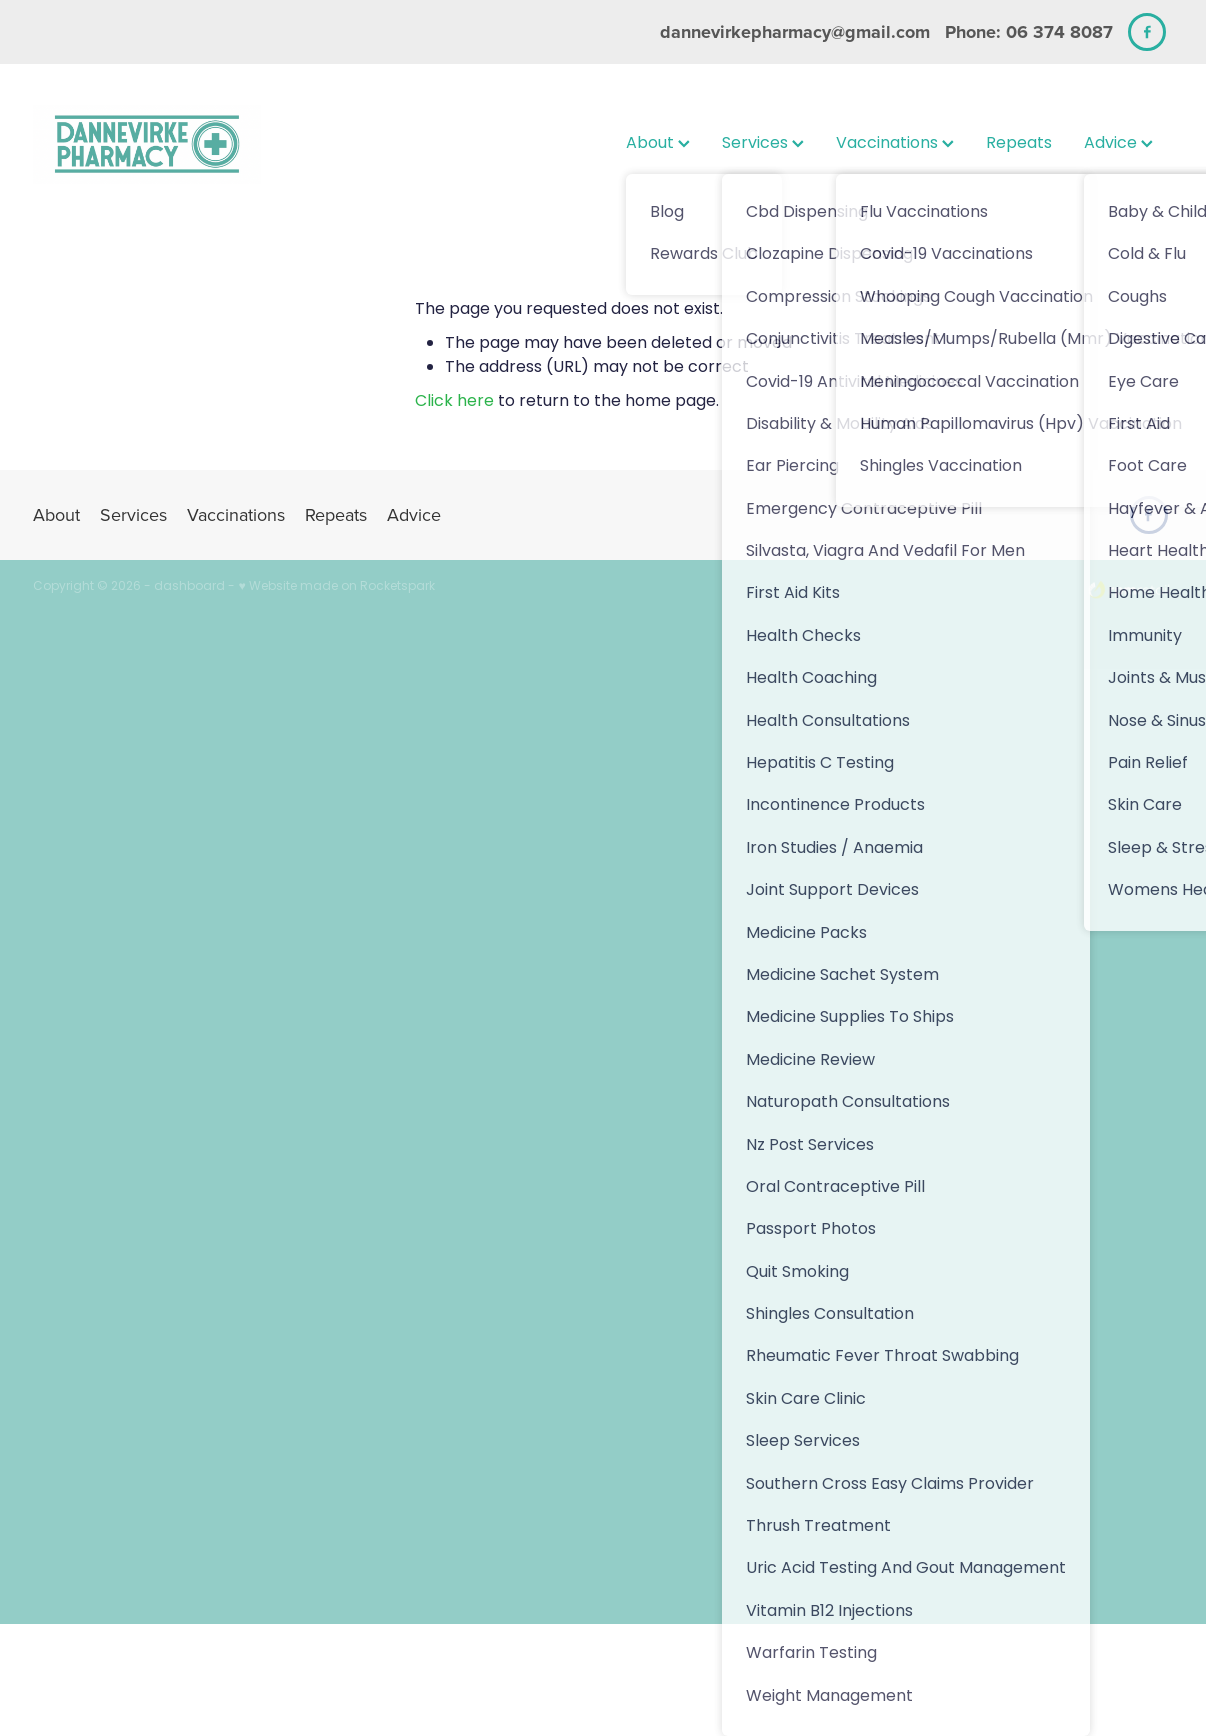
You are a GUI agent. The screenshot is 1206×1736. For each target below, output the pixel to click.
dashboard (189, 587)
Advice (1118, 144)
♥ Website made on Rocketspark (336, 587)
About (658, 144)
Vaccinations (895, 144)
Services (763, 144)
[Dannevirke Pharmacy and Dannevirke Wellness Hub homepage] (147, 144)
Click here (454, 402)
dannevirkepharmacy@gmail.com (795, 32)
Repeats (1019, 144)
